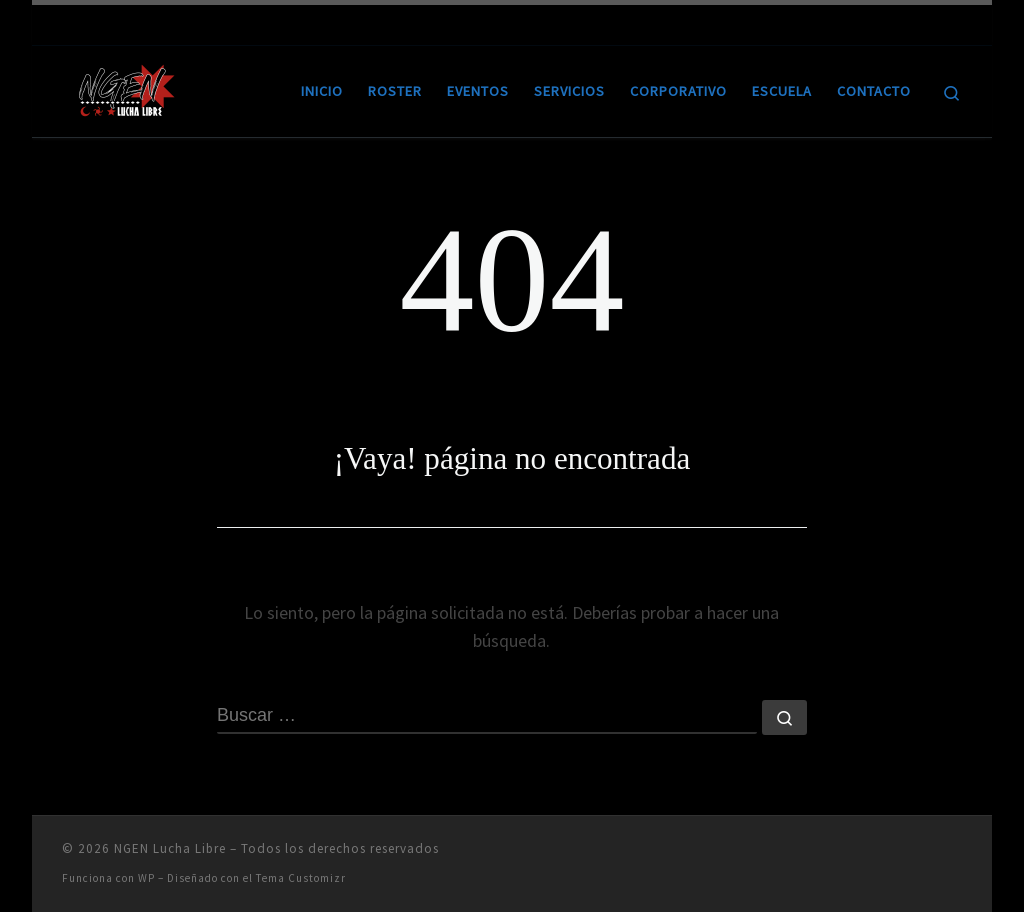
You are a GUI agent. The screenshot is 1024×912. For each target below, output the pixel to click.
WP (146, 878)
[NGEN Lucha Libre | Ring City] (127, 87)
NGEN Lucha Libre (170, 848)
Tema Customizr (301, 878)
